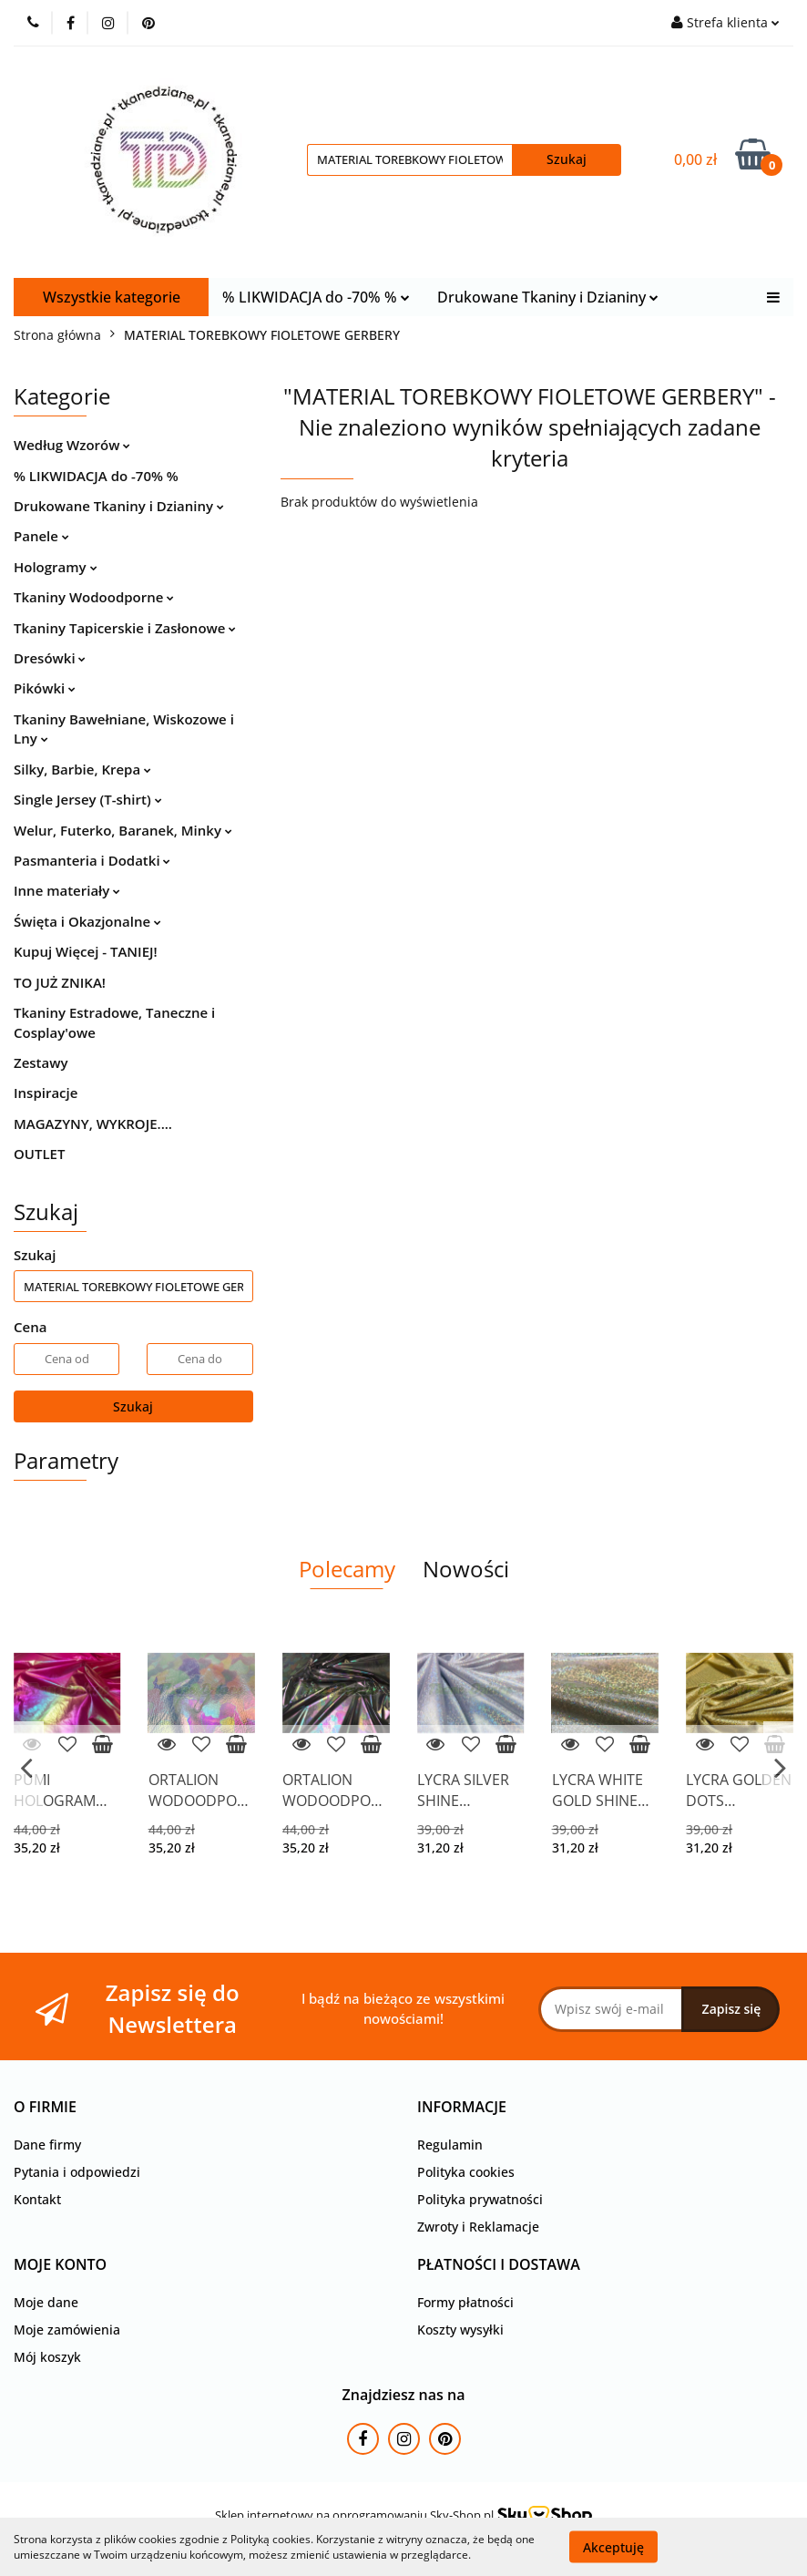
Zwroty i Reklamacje (478, 2226)
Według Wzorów (72, 445)
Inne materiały (67, 890)
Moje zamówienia (67, 2329)
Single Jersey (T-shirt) (88, 799)
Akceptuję (613, 2546)
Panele (41, 536)
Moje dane (46, 2302)
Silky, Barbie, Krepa (82, 769)
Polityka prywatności (480, 2199)
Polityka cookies (466, 2172)
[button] (45, 2107)
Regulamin (450, 2144)
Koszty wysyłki (460, 2329)
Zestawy (40, 1062)
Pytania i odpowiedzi (77, 2172)
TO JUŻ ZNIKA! (60, 982)
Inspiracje (45, 1092)
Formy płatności (465, 2302)
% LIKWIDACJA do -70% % (316, 297)
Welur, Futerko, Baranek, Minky (123, 830)
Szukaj (133, 1406)
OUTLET (39, 1153)
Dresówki (50, 658)
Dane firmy (47, 2144)
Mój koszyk (47, 2357)
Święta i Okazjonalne (87, 921)
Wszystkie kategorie (111, 297)
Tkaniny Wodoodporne (94, 597)
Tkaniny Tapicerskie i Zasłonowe (125, 628)
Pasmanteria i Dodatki (92, 860)
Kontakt (37, 2199)
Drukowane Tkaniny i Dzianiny (548, 297)
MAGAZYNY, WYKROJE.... (93, 1123)
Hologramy (55, 567)
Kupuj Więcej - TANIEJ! (86, 951)
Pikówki (45, 688)
